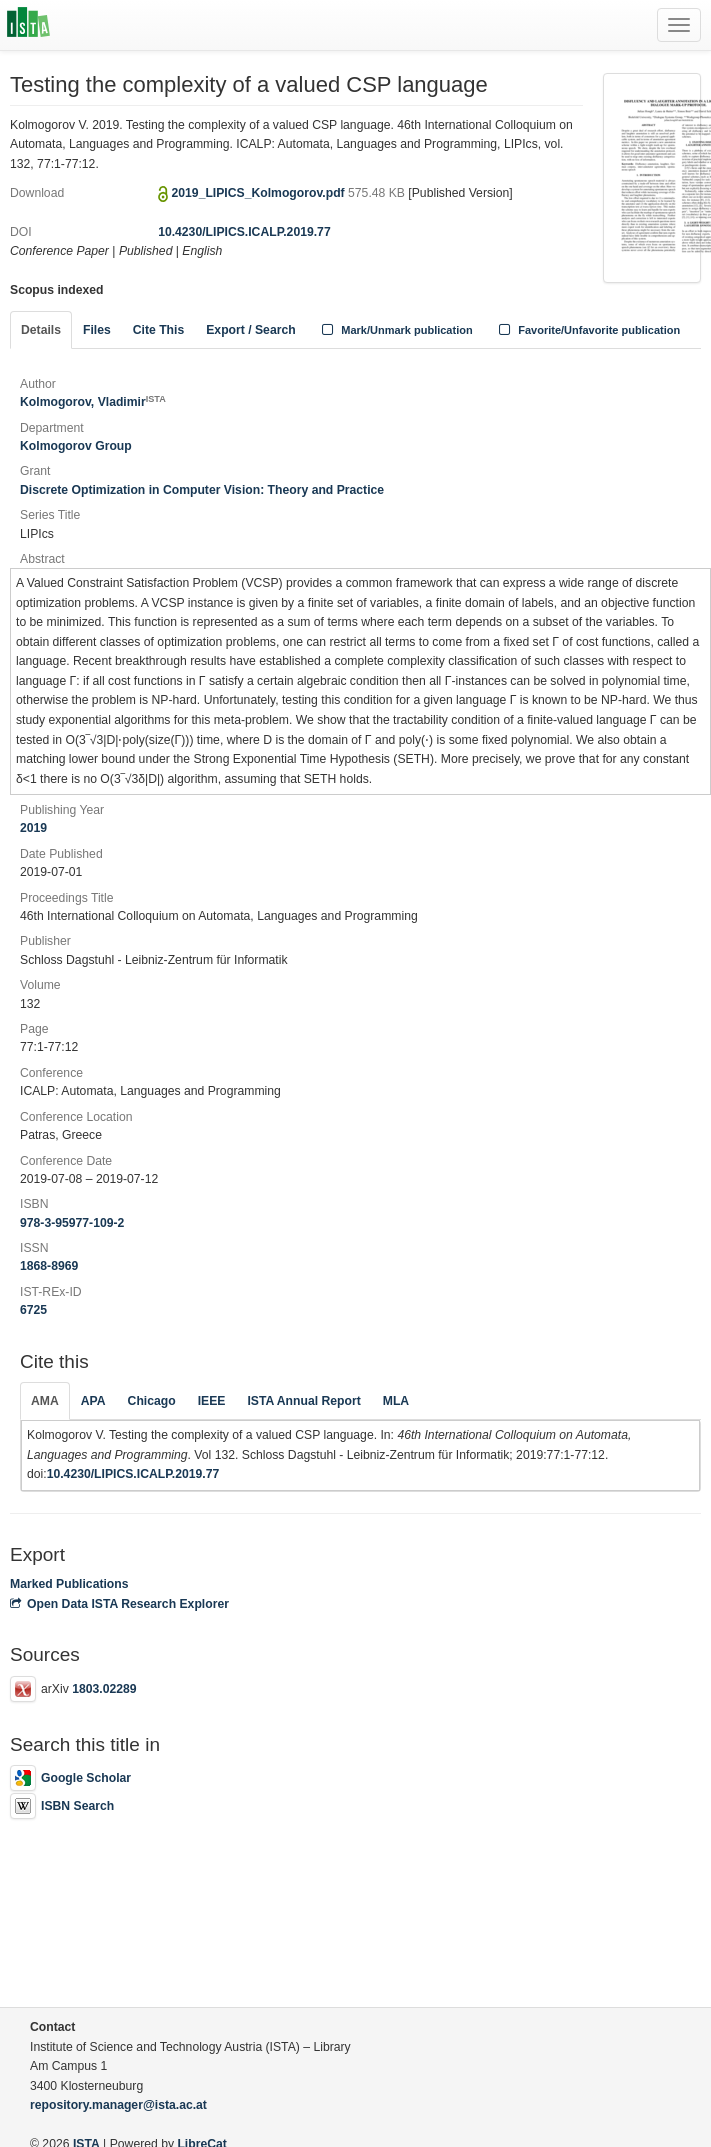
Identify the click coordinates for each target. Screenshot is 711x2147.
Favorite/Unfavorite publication (588, 330)
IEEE (212, 1401)
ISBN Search (62, 1806)
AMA (45, 1401)
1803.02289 (104, 1689)
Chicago (152, 1401)
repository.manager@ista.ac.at (118, 2105)
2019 (33, 828)
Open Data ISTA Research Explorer (119, 1604)
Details (41, 330)
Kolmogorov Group (76, 446)
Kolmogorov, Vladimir (93, 402)
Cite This (158, 330)
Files (97, 330)
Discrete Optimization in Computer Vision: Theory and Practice (202, 490)
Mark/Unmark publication (395, 330)
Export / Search (250, 330)
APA (93, 1401)
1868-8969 (49, 1266)
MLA (396, 1401)
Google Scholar (70, 1778)
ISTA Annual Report (303, 1401)
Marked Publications (69, 1584)
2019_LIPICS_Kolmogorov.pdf (260, 193)
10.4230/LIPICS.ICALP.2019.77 (244, 232)
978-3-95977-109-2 (72, 1223)
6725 (33, 1310)
